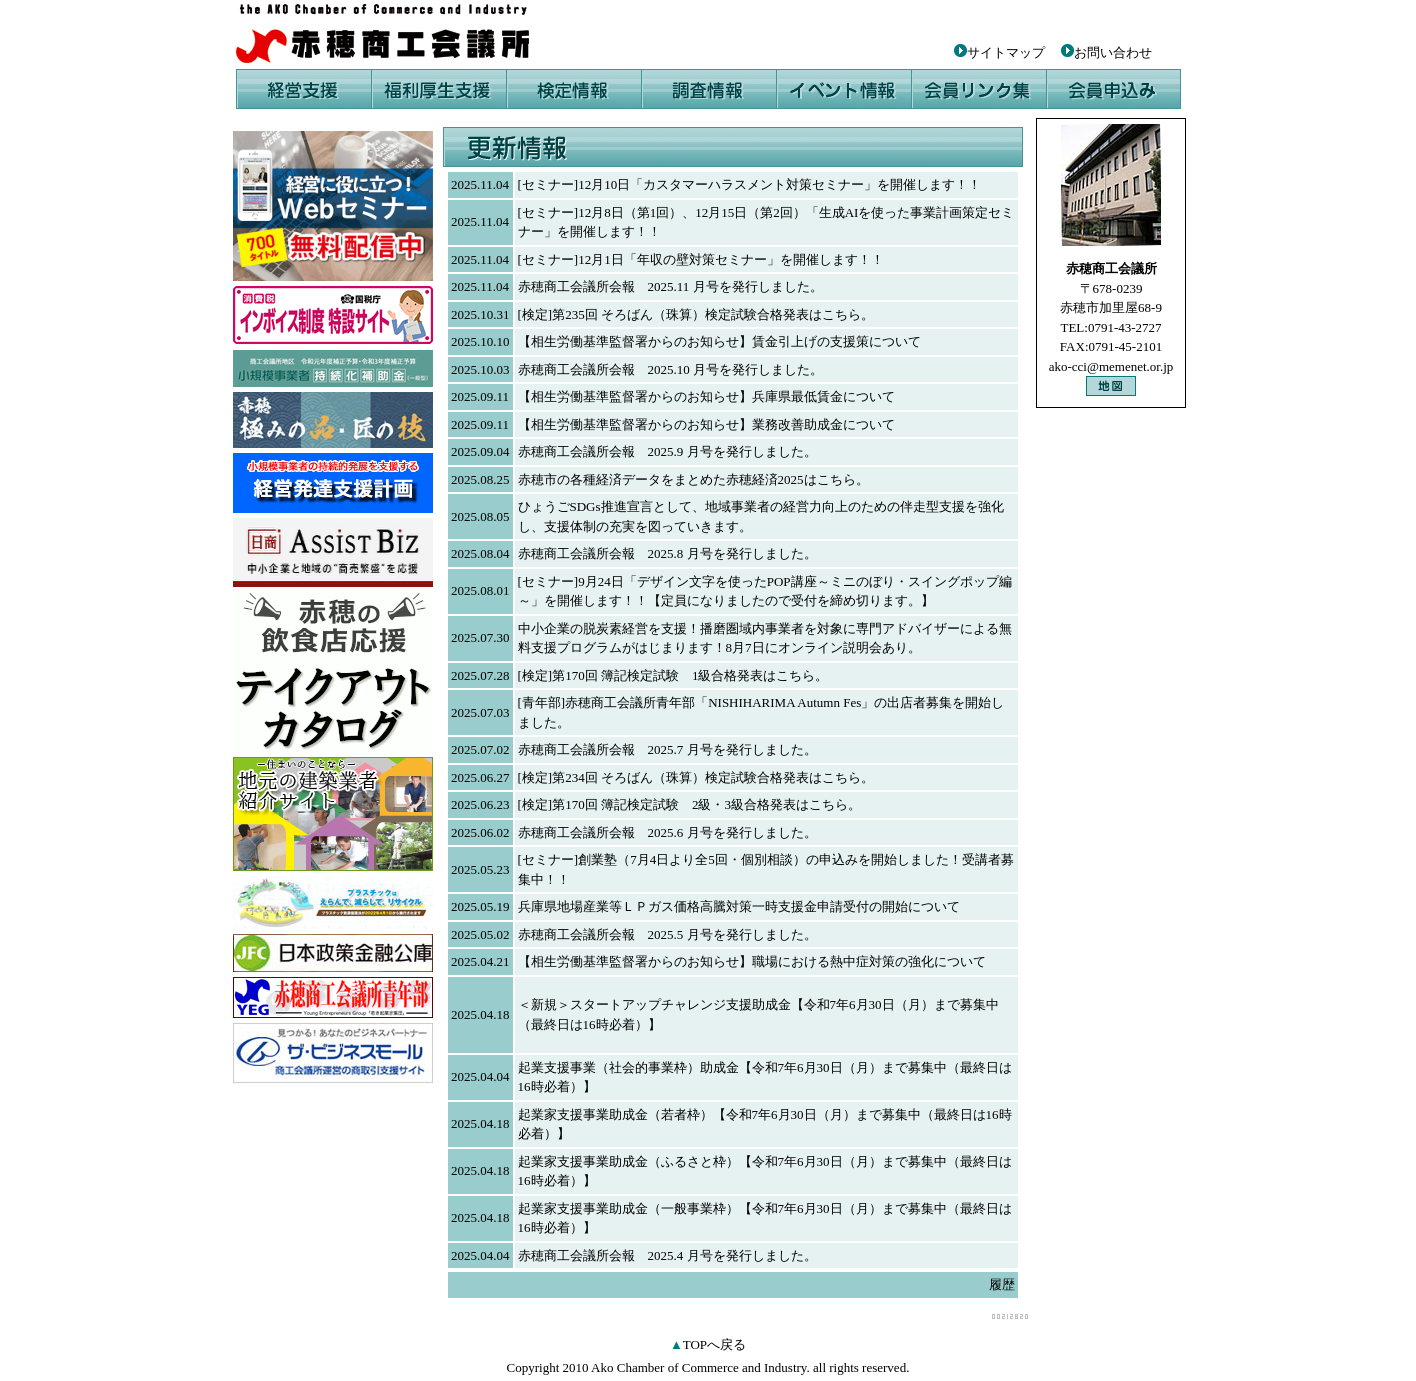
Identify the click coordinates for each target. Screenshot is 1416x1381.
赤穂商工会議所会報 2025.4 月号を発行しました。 (667, 1255)
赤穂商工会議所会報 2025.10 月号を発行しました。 (671, 369)
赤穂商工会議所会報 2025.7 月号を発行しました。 (667, 749)
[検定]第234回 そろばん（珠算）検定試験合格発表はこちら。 (696, 777)
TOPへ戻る (714, 1344)
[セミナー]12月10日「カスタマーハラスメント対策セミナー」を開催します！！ (750, 184)
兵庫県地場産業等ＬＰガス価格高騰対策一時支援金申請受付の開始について (739, 906)
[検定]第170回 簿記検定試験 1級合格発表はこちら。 (673, 675)
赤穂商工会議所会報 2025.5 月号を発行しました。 (667, 934)
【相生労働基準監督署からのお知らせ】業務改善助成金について (706, 424)
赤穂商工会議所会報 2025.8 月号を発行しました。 (667, 553)
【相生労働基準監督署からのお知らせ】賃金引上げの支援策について (719, 341)
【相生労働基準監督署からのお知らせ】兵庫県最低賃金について (706, 396)
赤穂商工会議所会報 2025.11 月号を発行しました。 (670, 286)
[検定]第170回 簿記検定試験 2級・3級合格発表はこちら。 (689, 804)
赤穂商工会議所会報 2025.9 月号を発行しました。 (667, 451)
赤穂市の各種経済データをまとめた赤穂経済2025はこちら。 (693, 479)
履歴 (1002, 1284)
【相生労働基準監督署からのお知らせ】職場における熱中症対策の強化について (752, 961)
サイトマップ (999, 52)
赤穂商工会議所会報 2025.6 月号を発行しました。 (667, 832)
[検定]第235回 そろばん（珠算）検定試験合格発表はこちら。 (696, 314)
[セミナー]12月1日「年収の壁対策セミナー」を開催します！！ (701, 259)
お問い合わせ (1113, 52)
